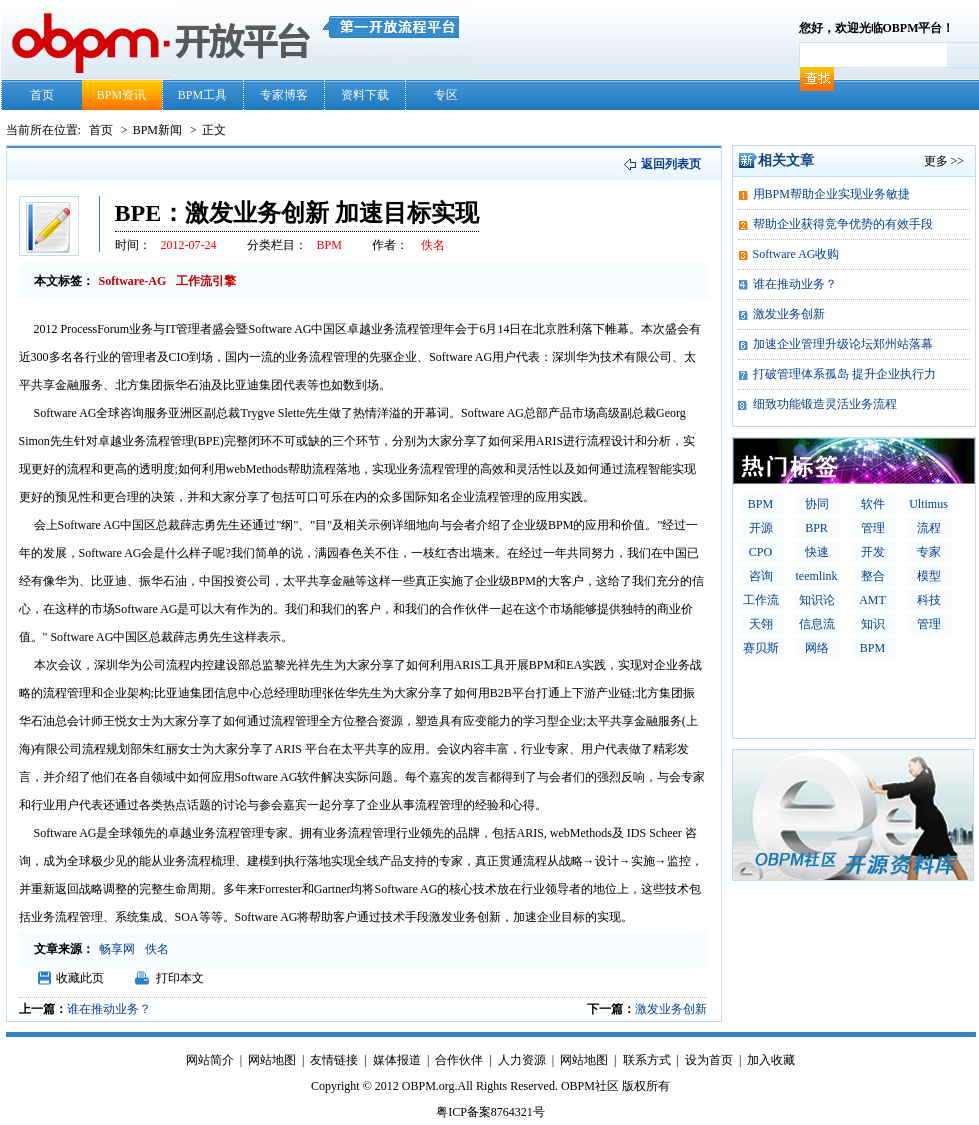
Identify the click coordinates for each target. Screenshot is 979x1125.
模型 (929, 576)
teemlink (817, 576)
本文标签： (64, 281)
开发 (873, 552)
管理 (873, 528)
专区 (446, 95)
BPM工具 (202, 95)
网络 (817, 648)
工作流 (761, 600)
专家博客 (284, 95)
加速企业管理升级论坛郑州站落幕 (843, 344)
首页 (42, 95)
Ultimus (928, 504)
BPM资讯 (121, 95)
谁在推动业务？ (109, 1009)
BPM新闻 (159, 130)
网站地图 (272, 1060)
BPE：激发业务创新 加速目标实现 (297, 213)
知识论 (817, 600)
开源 (761, 528)
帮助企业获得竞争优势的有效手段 (843, 224)
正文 (214, 130)
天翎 (761, 624)
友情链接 (334, 1060)
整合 (873, 576)
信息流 (817, 624)
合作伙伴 (459, 1060)
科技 (929, 600)
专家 (929, 552)
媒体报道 (397, 1060)
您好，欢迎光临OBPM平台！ (877, 28)
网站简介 (210, 1060)
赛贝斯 (761, 648)
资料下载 (365, 95)
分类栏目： (277, 245)
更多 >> (944, 161)
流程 (929, 528)
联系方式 (647, 1060)
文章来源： (64, 949)
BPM (760, 504)
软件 (873, 504)
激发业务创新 (671, 1009)
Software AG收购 (796, 254)
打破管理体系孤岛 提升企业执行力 (844, 374)
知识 (873, 624)
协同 (817, 504)
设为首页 (709, 1060)
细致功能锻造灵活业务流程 (825, 404)
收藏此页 (80, 978)
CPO (760, 552)
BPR (816, 528)
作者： (390, 245)
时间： (133, 245)
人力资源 (522, 1060)
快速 (817, 552)
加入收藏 (771, 1060)
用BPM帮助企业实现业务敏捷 (831, 194)
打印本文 (180, 978)
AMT (872, 600)
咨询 (761, 576)
